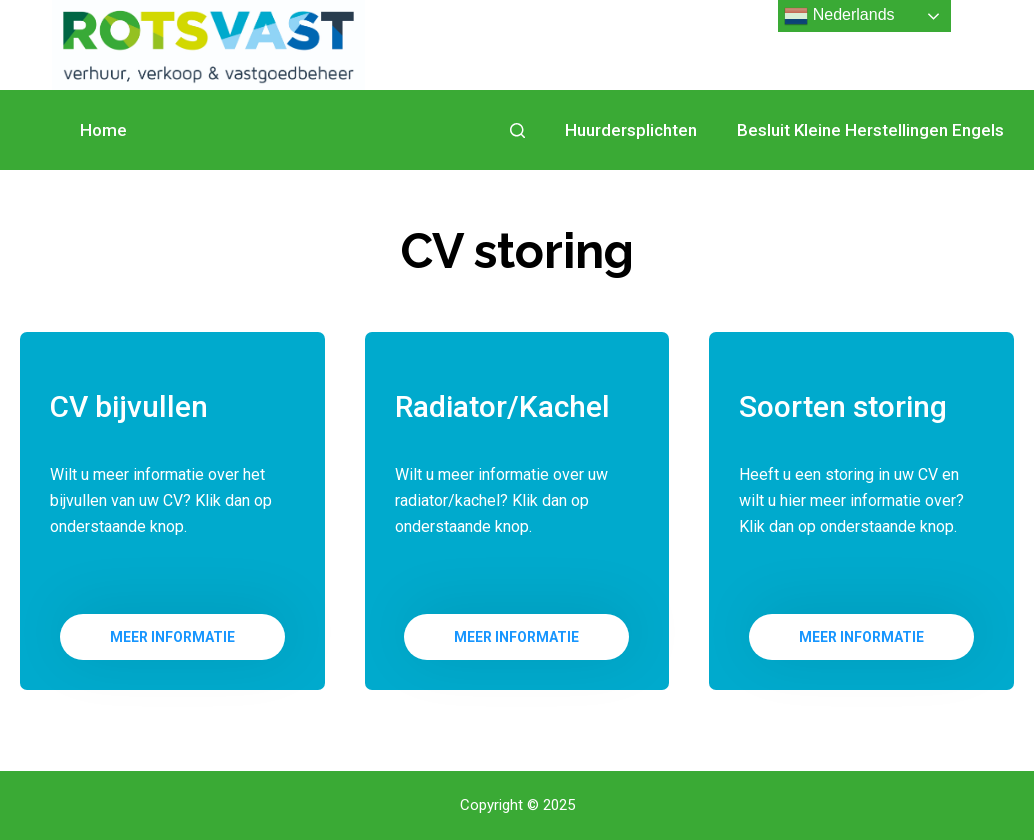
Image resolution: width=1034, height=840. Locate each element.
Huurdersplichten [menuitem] (631, 130)
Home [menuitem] (103, 130)
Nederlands (839, 16)
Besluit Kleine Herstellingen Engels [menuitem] (870, 130)
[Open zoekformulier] (517, 130)
